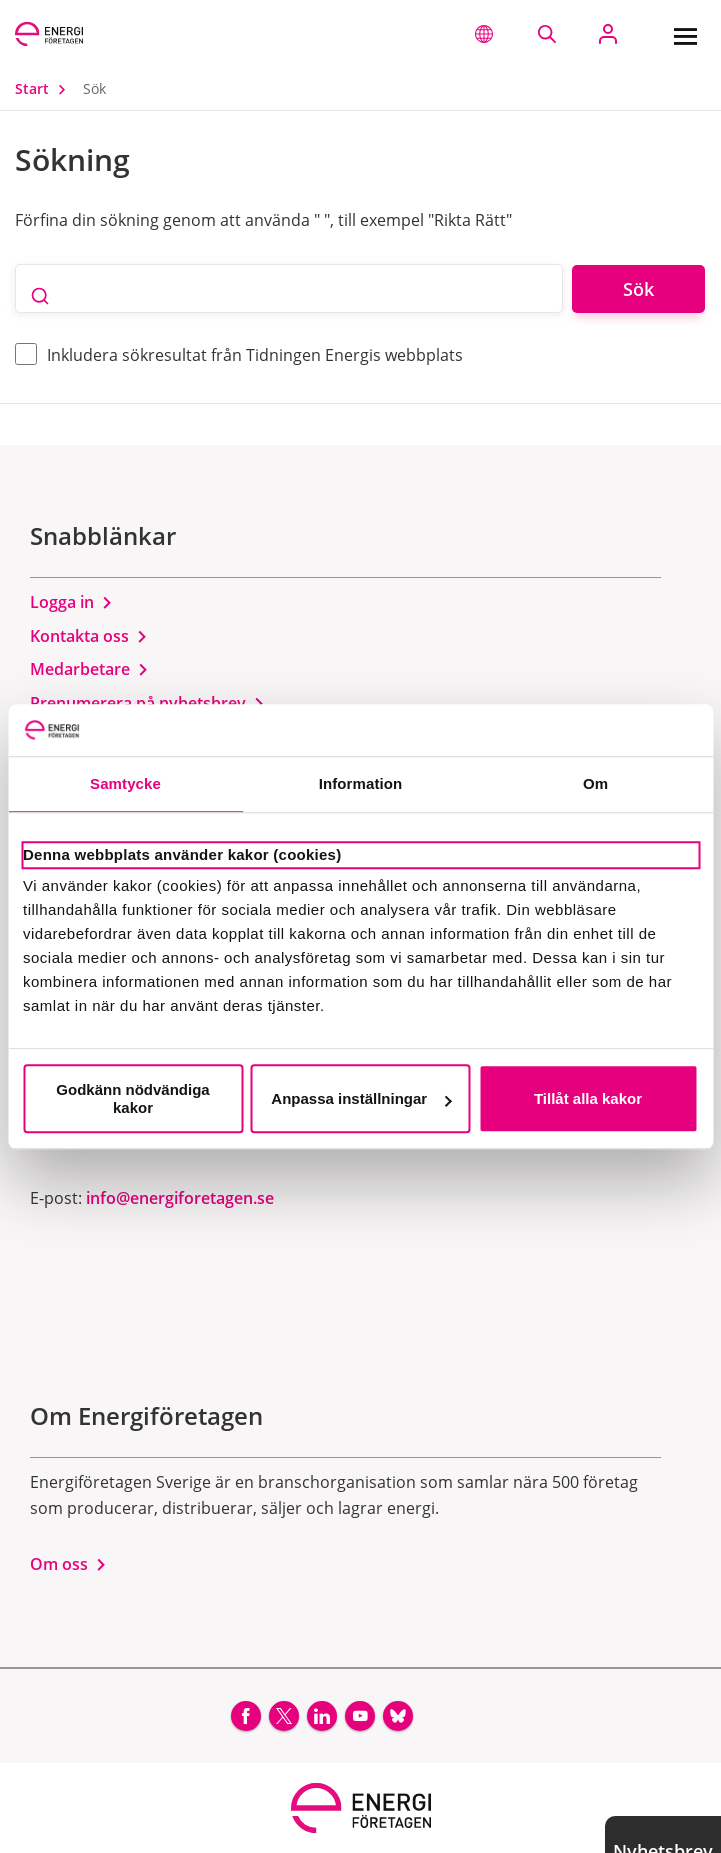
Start (45, 88)
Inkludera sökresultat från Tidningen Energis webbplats (255, 355)
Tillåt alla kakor (588, 1098)
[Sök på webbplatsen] (546, 34)
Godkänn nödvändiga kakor (132, 1099)
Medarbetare (89, 669)
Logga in (71, 602)
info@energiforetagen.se (180, 1198)
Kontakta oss (89, 636)
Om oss (68, 1564)
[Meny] (685, 34)
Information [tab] (361, 783)
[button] (484, 34)
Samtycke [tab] (125, 783)
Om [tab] (595, 783)
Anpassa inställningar (361, 1098)
